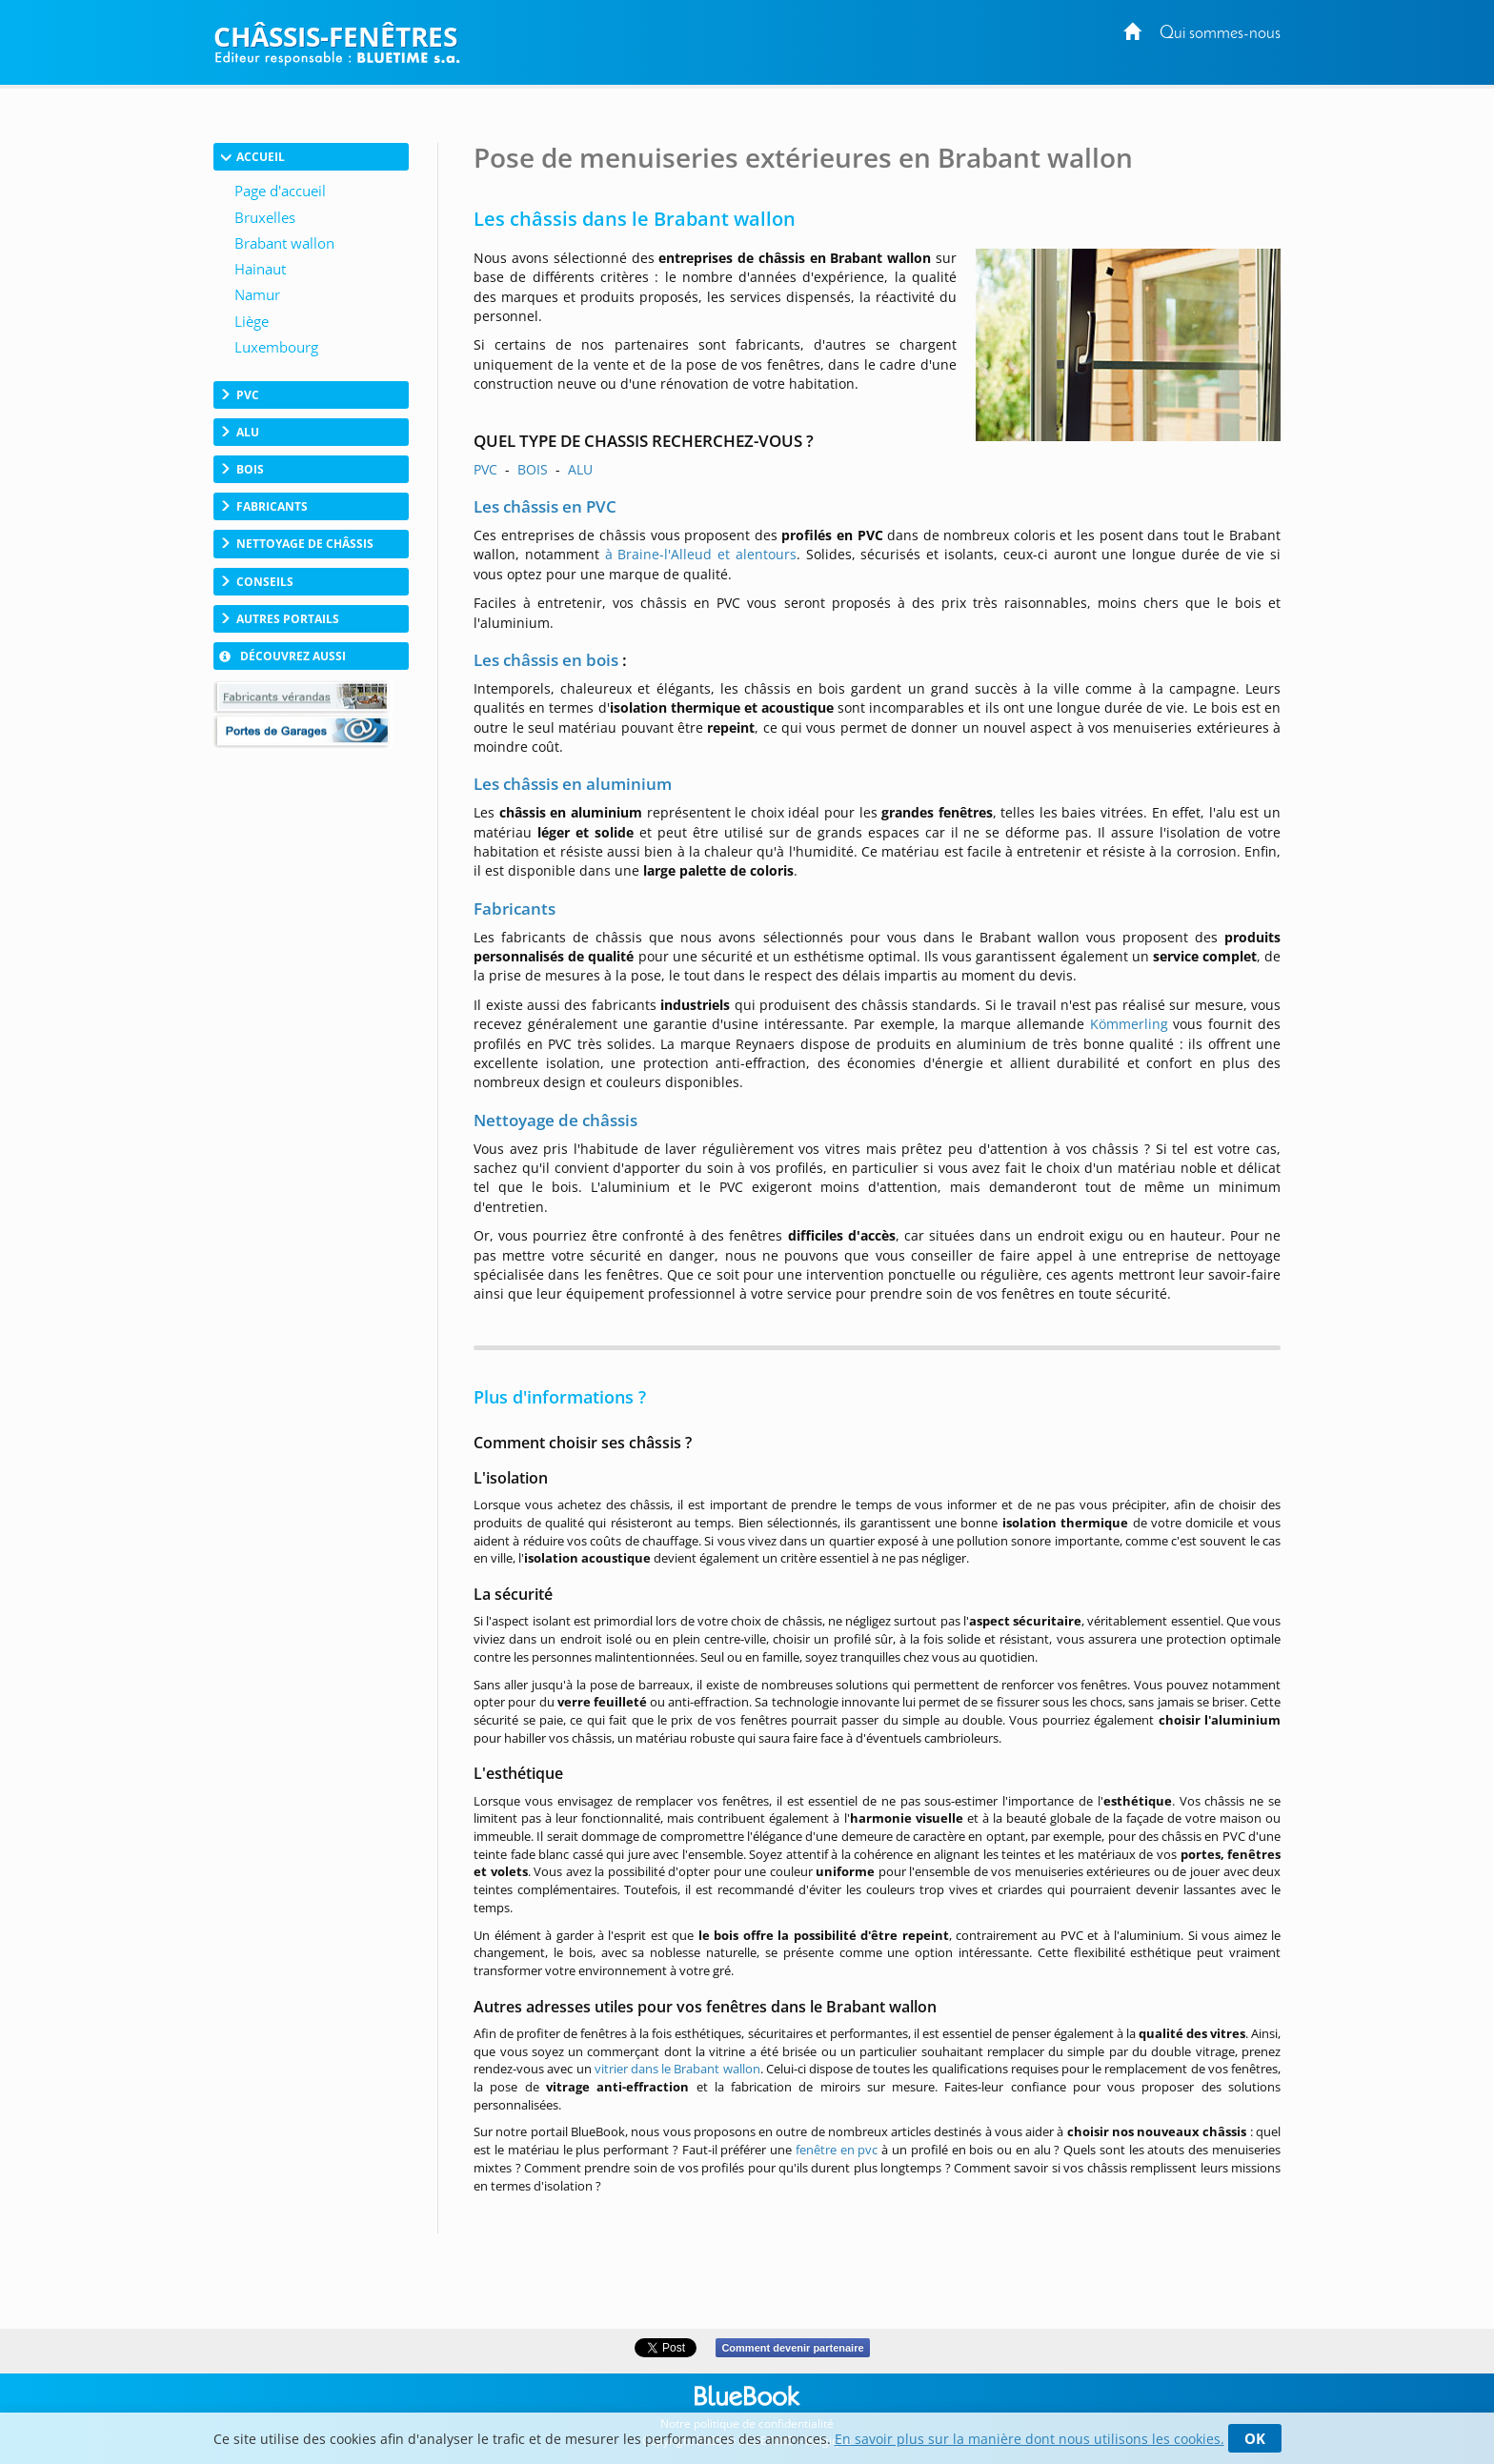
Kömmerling (1129, 1024)
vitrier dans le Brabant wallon (677, 2068)
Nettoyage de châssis (555, 1120)
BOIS (532, 469)
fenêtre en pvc (837, 2149)
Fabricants (514, 908)
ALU (580, 469)
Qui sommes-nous (1220, 34)
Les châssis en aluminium (573, 784)
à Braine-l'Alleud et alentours (701, 554)
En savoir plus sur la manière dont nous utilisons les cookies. (1029, 2439)
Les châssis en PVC (545, 506)
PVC (485, 469)
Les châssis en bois (546, 660)
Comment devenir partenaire (792, 2347)
